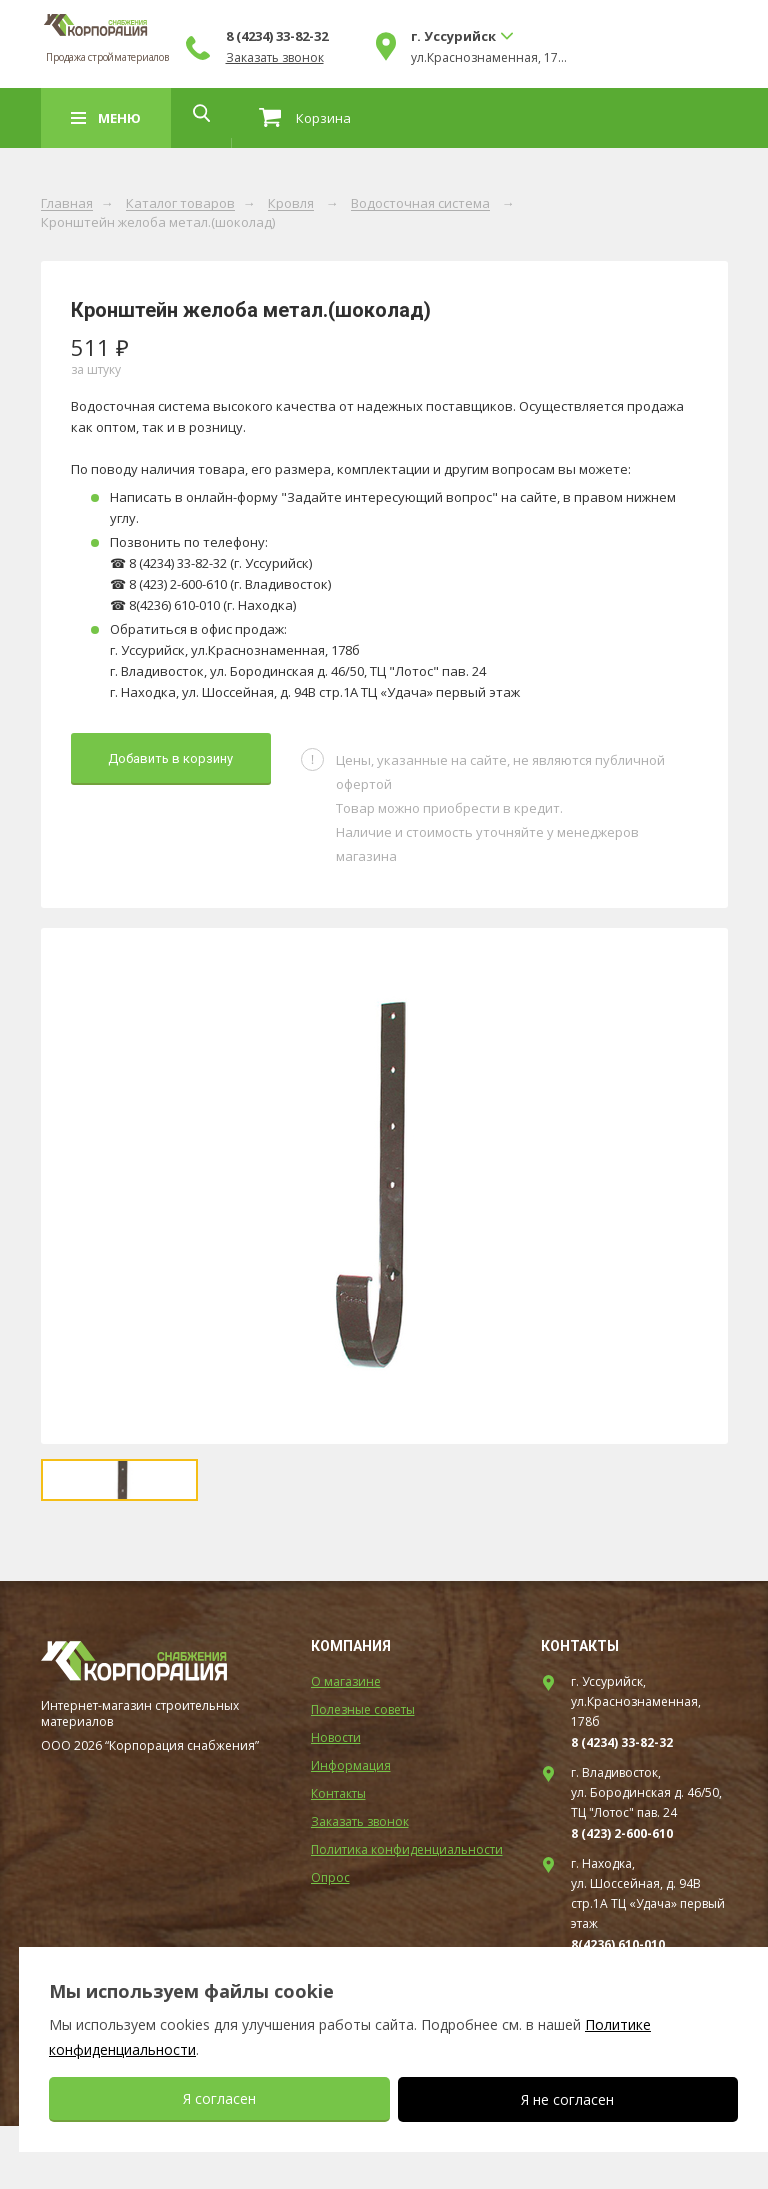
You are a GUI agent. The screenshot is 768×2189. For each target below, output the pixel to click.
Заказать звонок (429, 58)
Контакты (338, 1856)
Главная (67, 204)
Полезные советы (363, 1772)
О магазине (346, 1744)
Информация (351, 1828)
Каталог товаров (180, 204)
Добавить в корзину (170, 758)
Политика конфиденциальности (407, 1912)
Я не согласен (567, 2099)
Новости (336, 1800)
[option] (384, 1186)
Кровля (291, 204)
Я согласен (219, 2098)
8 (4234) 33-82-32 (431, 36)
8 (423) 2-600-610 (622, 1896)
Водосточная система (420, 204)
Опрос (330, 1940)
